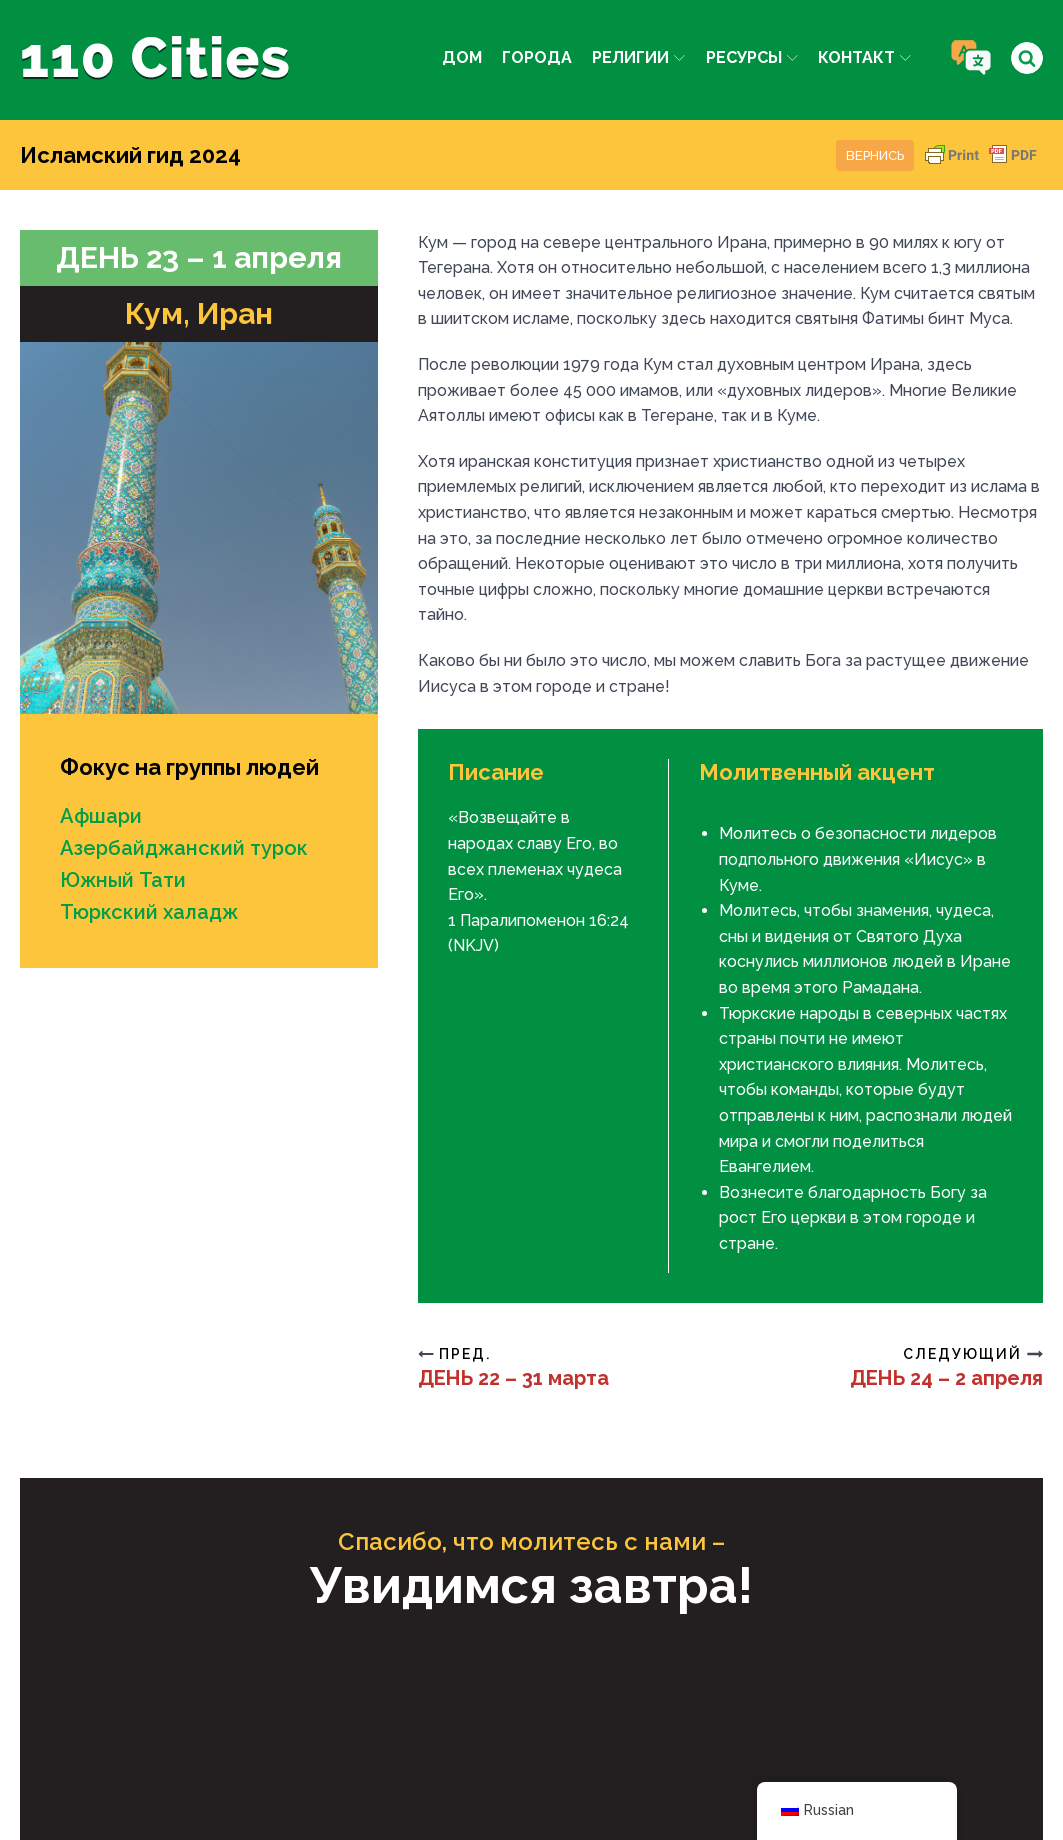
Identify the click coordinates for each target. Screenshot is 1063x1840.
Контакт (864, 57)
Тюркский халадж (149, 912)
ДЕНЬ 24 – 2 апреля (946, 1378)
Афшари (101, 816)
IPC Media (738, 1751)
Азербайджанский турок (184, 848)
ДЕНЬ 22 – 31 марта (513, 1378)
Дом (462, 57)
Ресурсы (752, 57)
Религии (638, 57)
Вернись (875, 155)
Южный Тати (123, 880)
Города (537, 57)
